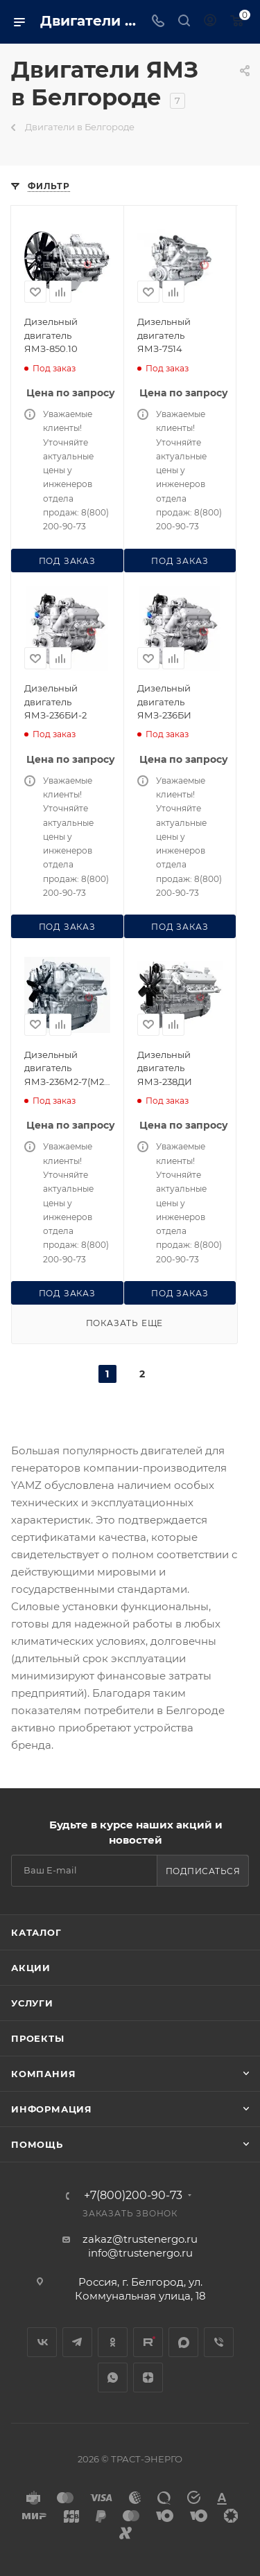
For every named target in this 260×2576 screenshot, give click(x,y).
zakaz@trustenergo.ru (140, 2239)
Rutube (148, 2342)
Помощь (37, 2144)
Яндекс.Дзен (148, 2377)
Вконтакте (42, 2342)
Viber (219, 2342)
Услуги (32, 2003)
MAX (183, 2342)
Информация (51, 2109)
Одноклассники (113, 2342)
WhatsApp (113, 2377)
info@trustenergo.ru (140, 2252)
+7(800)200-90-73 (133, 2195)
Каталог (36, 1932)
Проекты (37, 2038)
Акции (31, 1967)
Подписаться (203, 1871)
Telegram (77, 2342)
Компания (43, 2073)
